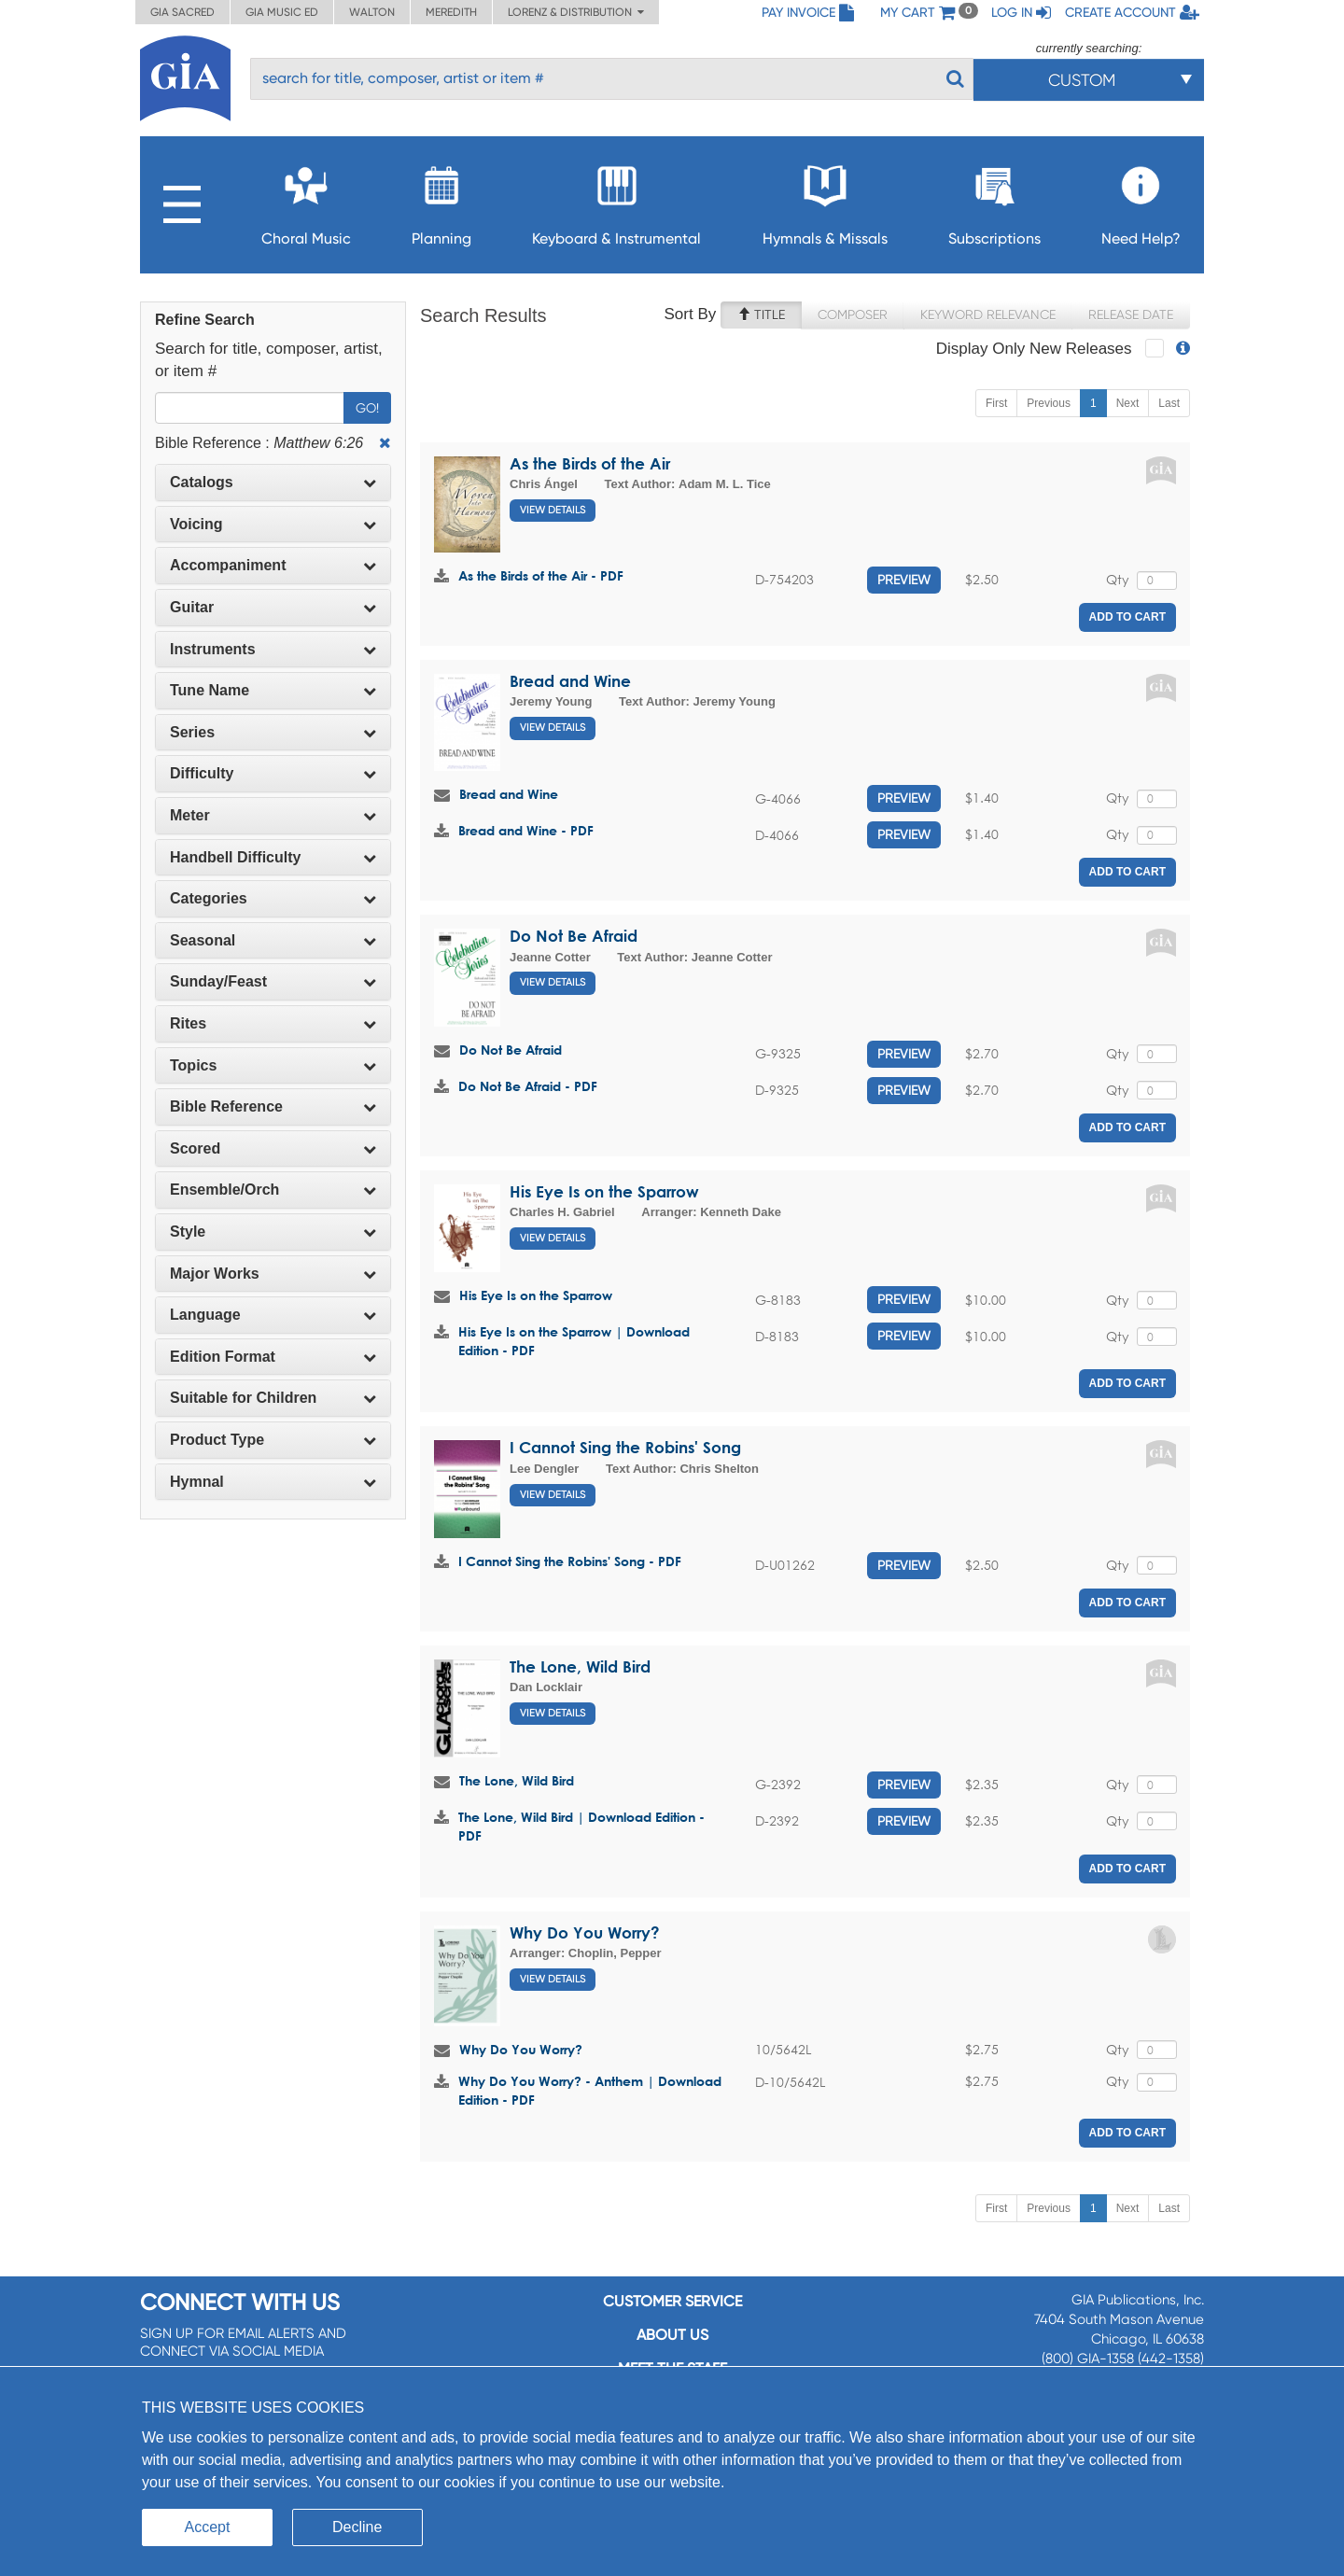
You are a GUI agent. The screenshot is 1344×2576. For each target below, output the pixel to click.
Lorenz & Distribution (576, 12)
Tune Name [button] (273, 690)
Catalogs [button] (273, 482)
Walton (372, 12)
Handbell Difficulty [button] (273, 857)
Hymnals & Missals (825, 200)
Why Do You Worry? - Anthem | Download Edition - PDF (589, 2090)
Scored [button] (273, 1148)
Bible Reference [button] (273, 1106)
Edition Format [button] (273, 1357)
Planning (441, 200)
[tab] (273, 482)
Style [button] (273, 1231)
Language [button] (273, 1315)
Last (1169, 403)
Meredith (451, 12)
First (996, 403)
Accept (208, 2527)
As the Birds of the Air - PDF (540, 575)
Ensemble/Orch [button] (273, 1189)
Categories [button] (273, 898)
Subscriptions (994, 200)
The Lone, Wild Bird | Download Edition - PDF (581, 1826)
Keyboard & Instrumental (616, 200)
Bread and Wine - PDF (526, 830)
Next (1128, 403)
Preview (904, 579)
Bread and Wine (570, 681)
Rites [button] (273, 1023)
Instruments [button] (273, 649)
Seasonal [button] (273, 940)
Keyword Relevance (988, 314)
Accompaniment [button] (273, 565)
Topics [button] (273, 1065)
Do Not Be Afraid (573, 936)
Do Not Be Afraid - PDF (527, 1086)
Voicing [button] (273, 524)
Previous (1049, 403)
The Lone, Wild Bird (580, 1666)
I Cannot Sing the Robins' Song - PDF (569, 1561)
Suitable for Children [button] (273, 1398)
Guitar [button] (273, 607)
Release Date (1130, 314)
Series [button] (273, 732)
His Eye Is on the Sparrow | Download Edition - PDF (574, 1340)
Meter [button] (273, 815)
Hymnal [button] (273, 1482)
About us (672, 2335)
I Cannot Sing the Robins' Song (625, 1447)
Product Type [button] (273, 1440)
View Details (552, 510)
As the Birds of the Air (590, 463)
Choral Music (306, 200)
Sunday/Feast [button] (273, 981)
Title (761, 314)
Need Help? (1141, 200)
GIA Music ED (281, 12)
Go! (367, 407)
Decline (357, 2527)
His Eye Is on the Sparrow (604, 1191)
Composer (853, 314)
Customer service (672, 2301)
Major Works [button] (273, 1273)
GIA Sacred (182, 12)
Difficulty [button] (273, 773)
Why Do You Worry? (585, 1932)
